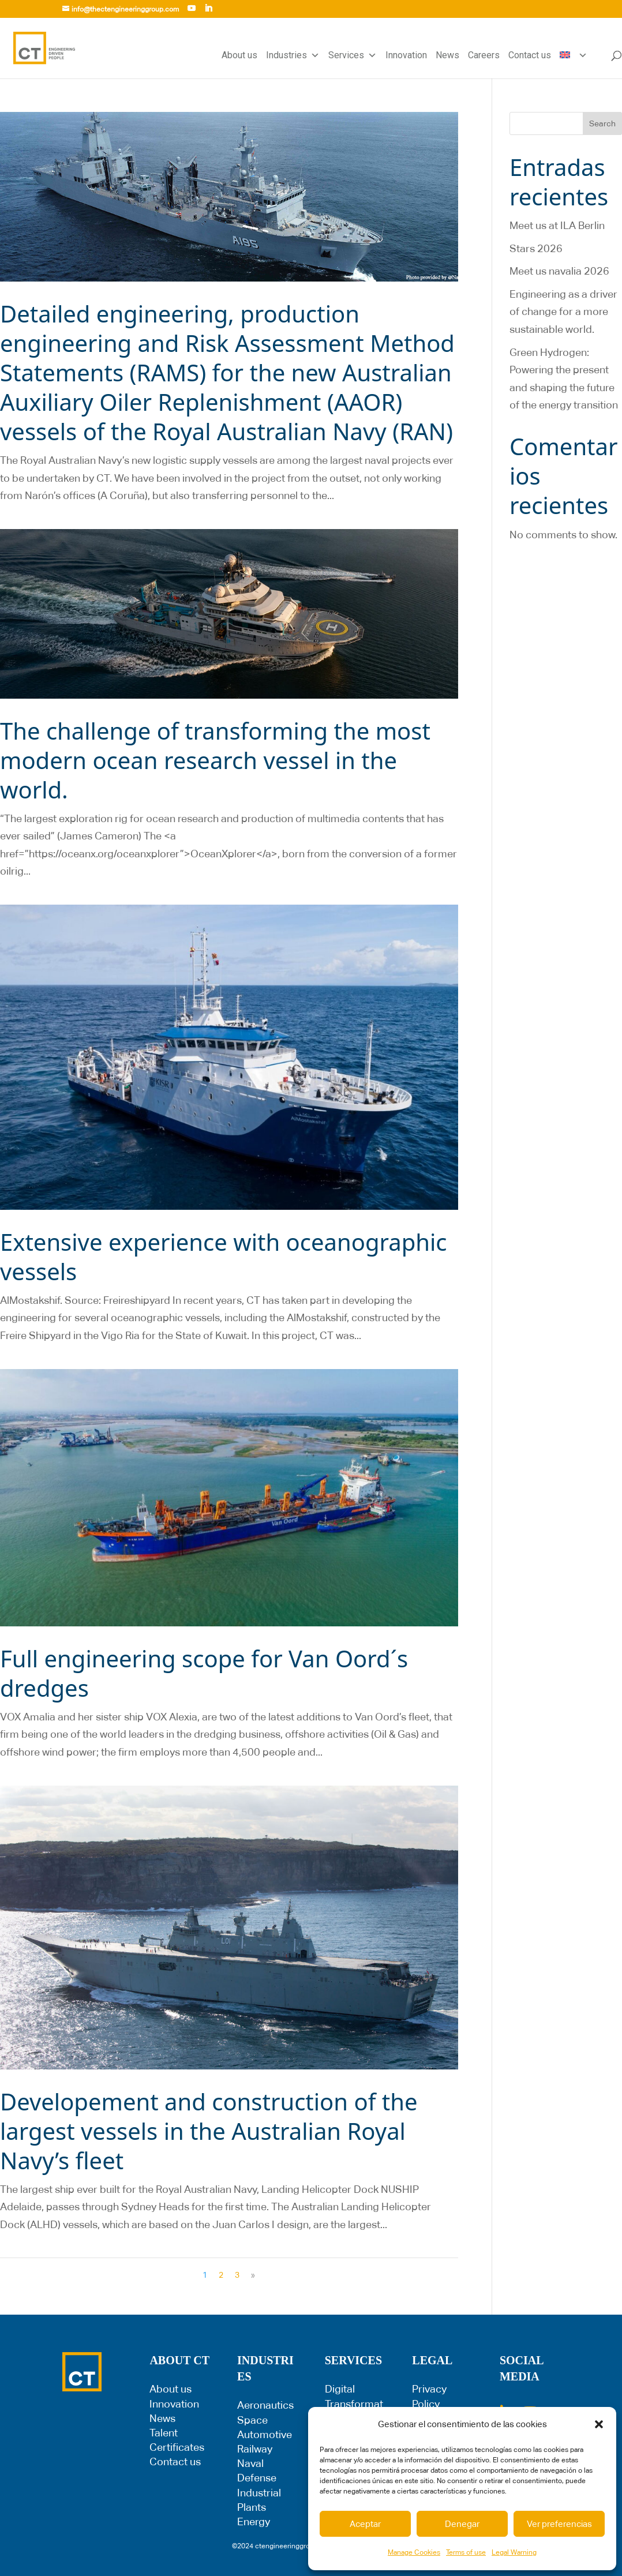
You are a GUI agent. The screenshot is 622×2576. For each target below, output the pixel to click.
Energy (253, 2521)
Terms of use (466, 2552)
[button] (599, 2424)
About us (239, 55)
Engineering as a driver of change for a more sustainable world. (563, 311)
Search (602, 123)
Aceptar (365, 2524)
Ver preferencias (559, 2524)
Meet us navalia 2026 (559, 271)
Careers (484, 55)
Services (352, 55)
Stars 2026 (536, 248)
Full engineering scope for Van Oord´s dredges (204, 1673)
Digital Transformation (354, 2403)
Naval (250, 2463)
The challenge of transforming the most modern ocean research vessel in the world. (215, 760)
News (447, 55)
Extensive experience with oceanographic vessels (223, 1256)
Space (252, 2420)
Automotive (264, 2434)
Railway (254, 2449)
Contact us (529, 55)
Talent (163, 2433)
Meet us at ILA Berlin (557, 225)
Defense (256, 2478)
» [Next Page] (253, 2274)
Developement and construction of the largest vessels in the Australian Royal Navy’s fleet (209, 2131)
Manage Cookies (414, 2552)
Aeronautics (265, 2405)
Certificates (176, 2447)
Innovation (406, 55)
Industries (293, 55)
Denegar (462, 2524)
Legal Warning (514, 2552)
